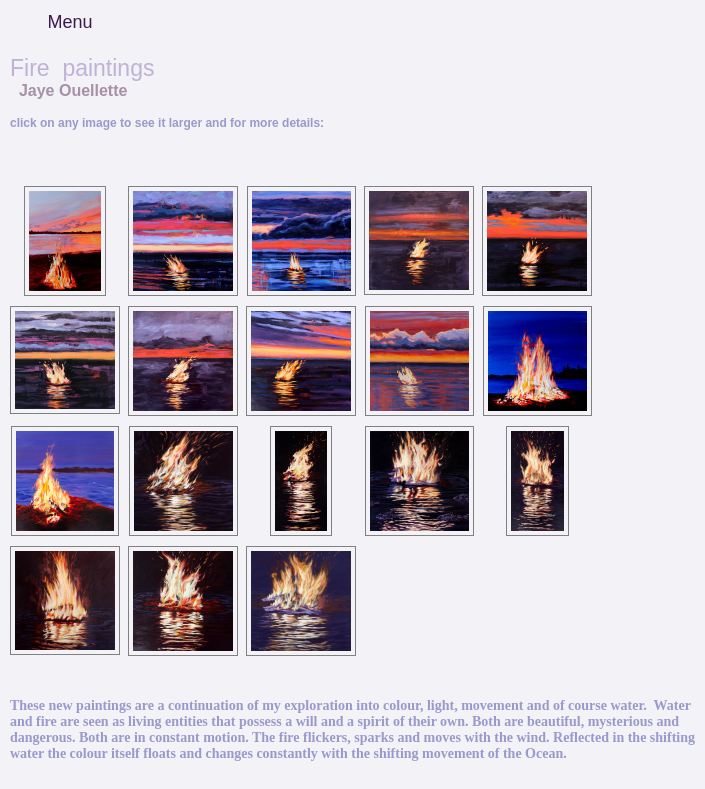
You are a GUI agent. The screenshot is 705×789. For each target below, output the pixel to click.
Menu (69, 22)
